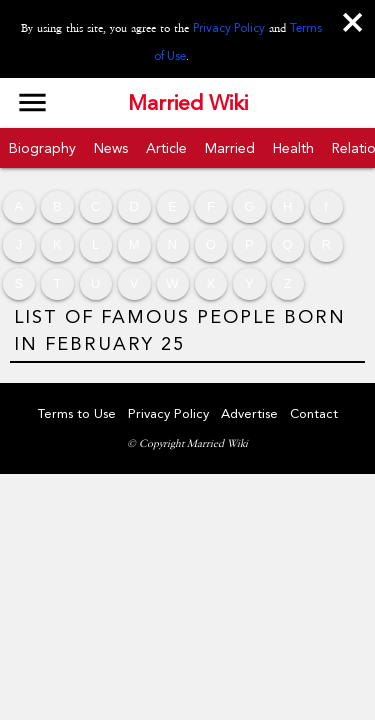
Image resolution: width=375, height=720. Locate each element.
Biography (42, 148)
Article (166, 148)
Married (230, 148)
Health (293, 148)
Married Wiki (188, 103)
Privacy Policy (229, 28)
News (111, 148)
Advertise (249, 413)
